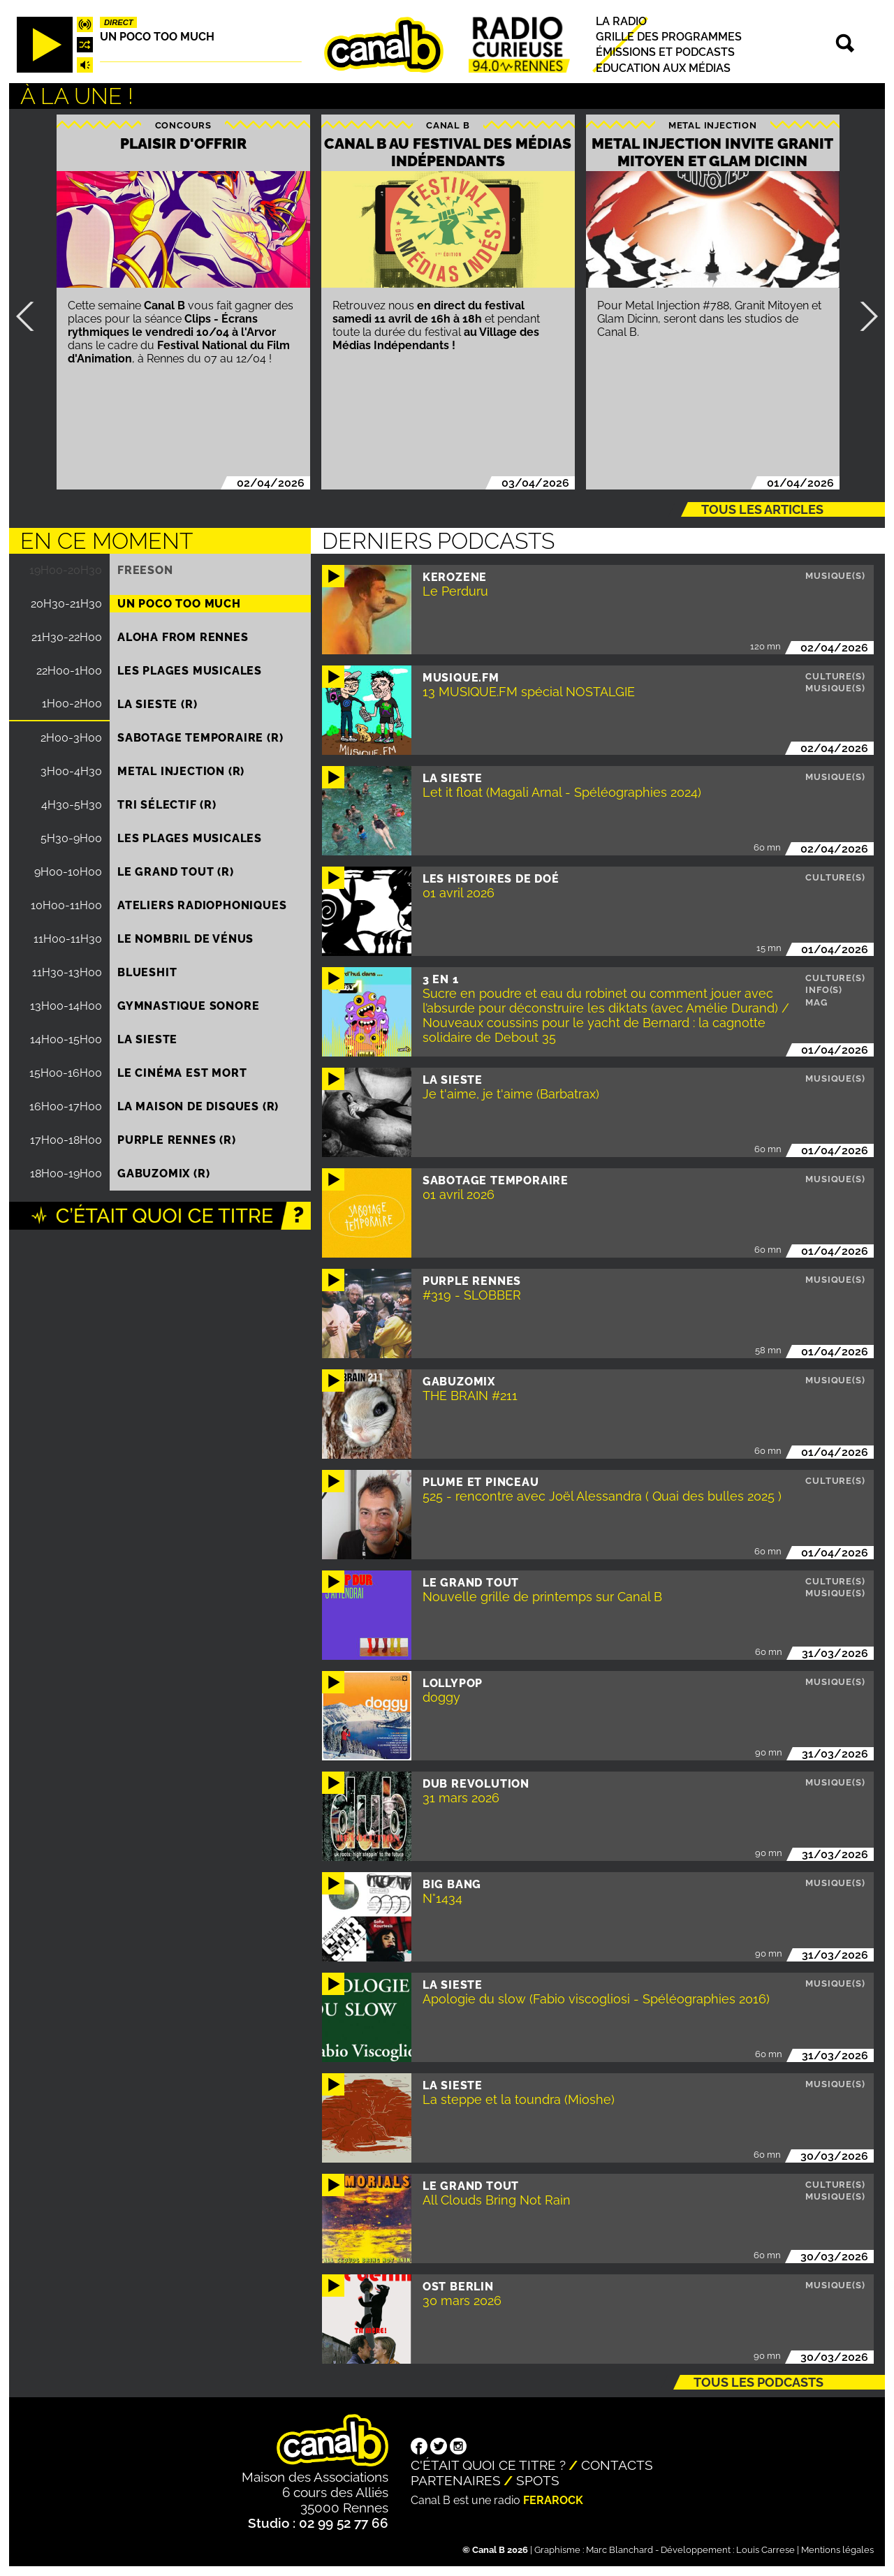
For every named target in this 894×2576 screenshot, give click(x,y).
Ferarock (553, 2500)
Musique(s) (835, 576)
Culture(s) (835, 676)
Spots (537, 2480)
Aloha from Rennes (183, 637)
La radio (621, 21)
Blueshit (147, 972)
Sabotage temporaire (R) (200, 737)
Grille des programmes (669, 36)
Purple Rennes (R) (176, 1140)
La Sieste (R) (157, 704)
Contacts (617, 2465)
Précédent (30, 316)
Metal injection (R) (180, 771)
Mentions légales (837, 2550)
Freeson (145, 570)
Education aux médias (663, 68)
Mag (816, 1002)
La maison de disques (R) (198, 1106)
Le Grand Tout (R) (175, 871)
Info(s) (823, 990)
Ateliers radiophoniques (201, 905)
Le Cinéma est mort (182, 1073)
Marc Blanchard (619, 2550)
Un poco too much (157, 36)
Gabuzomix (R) (163, 1173)
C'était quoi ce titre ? (488, 2465)
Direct (118, 22)
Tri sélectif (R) (167, 804)
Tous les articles (762, 509)
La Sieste (147, 1039)
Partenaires (456, 2480)
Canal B (448, 125)
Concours (183, 125)
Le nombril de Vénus (185, 938)
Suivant (863, 316)
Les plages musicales (189, 670)
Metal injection (712, 125)
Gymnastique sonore (188, 1006)
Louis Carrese (765, 2550)
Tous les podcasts (758, 2382)
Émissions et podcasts (665, 52)
